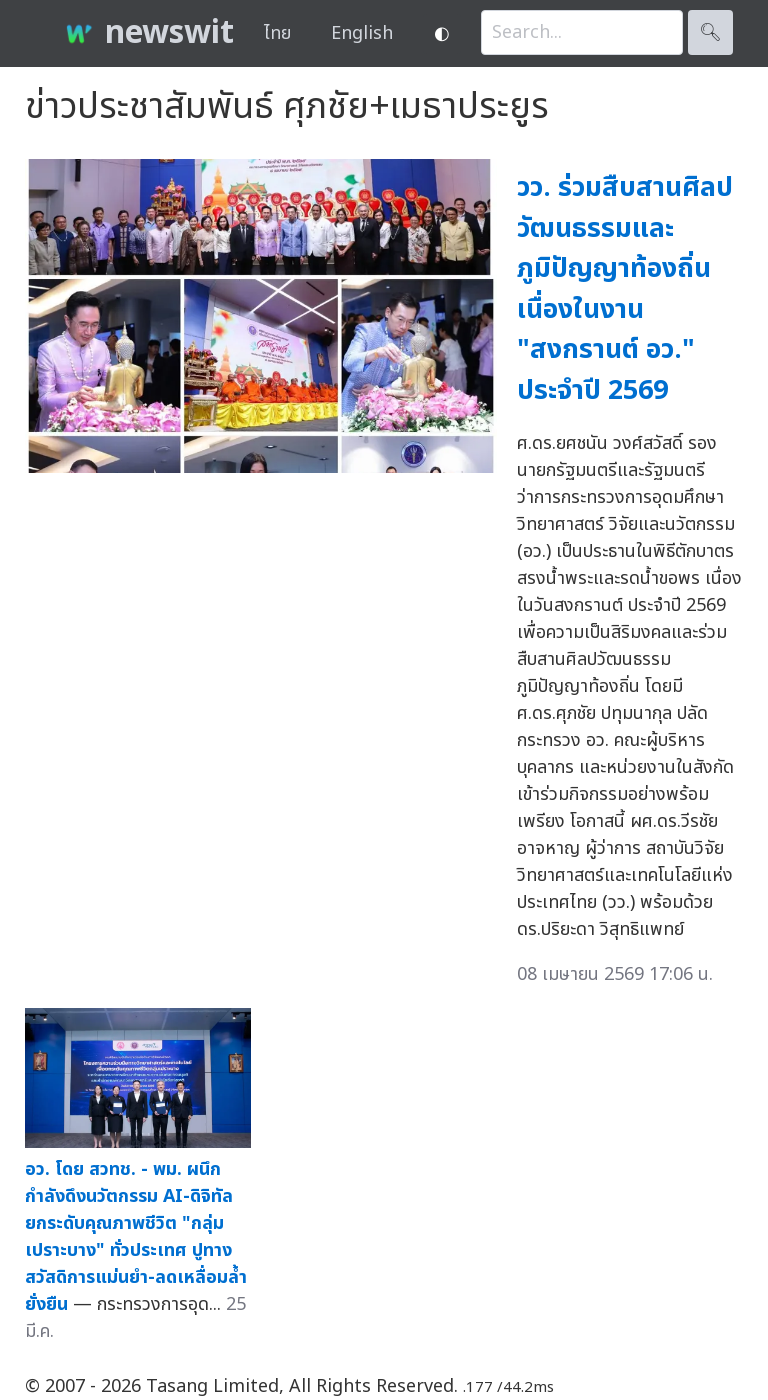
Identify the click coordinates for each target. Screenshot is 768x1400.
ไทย (277, 33)
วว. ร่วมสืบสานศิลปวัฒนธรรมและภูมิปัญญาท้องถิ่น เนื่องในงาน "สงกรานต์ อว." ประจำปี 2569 (625, 289)
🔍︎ (710, 32)
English (362, 33)
